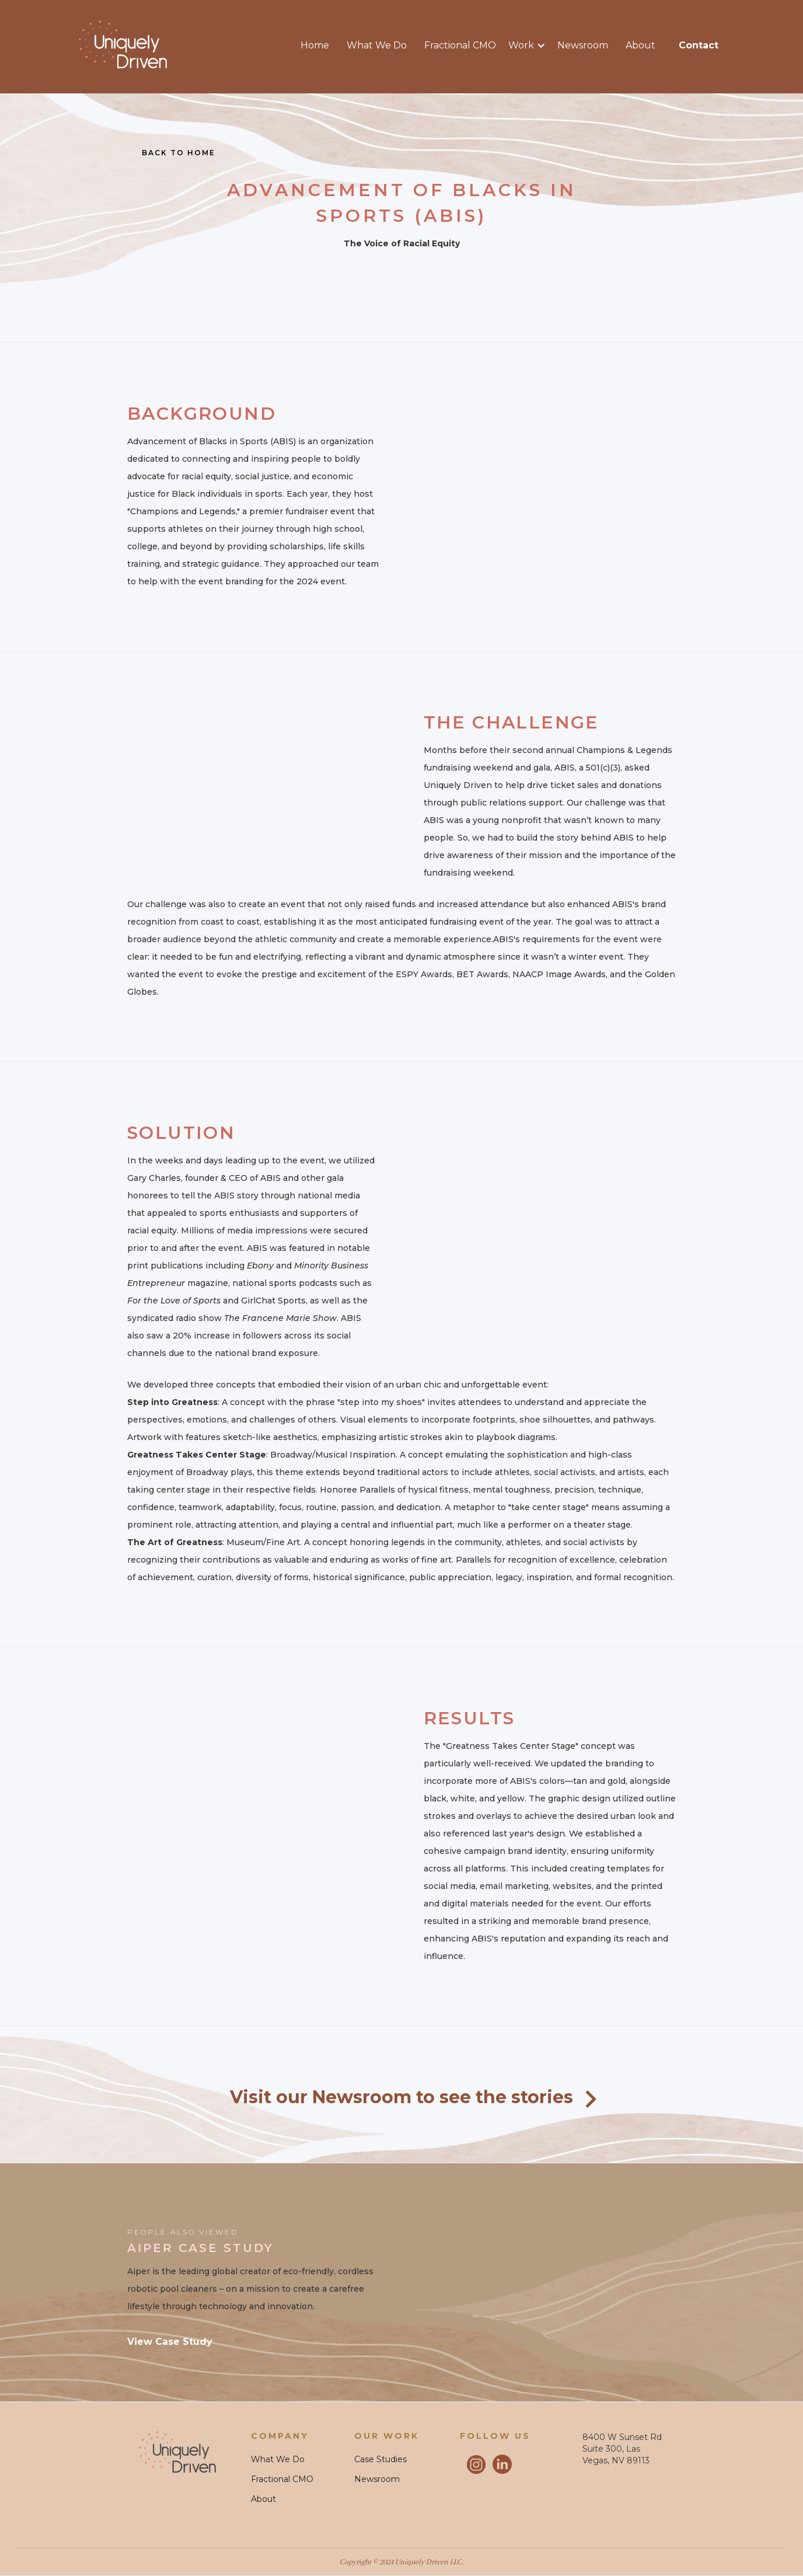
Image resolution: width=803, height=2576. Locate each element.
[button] (532, 45)
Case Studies (380, 2459)
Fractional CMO (460, 45)
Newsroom (582, 45)
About (640, 45)
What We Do (377, 45)
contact (698, 45)
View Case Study (169, 2341)
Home (315, 45)
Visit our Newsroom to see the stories (401, 2097)
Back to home (178, 152)
